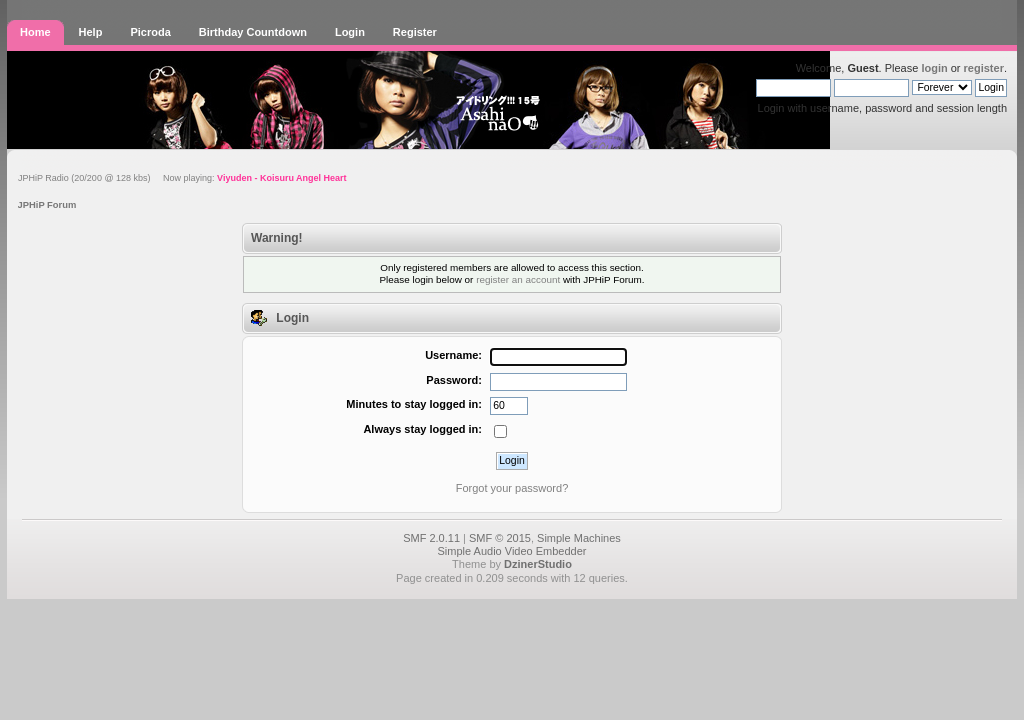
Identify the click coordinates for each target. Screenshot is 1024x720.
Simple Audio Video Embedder (511, 551)
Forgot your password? (512, 488)
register (984, 68)
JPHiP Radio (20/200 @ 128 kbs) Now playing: (182, 178)
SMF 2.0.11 (431, 538)
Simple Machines (579, 538)
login (934, 68)
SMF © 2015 (500, 538)
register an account (518, 279)
